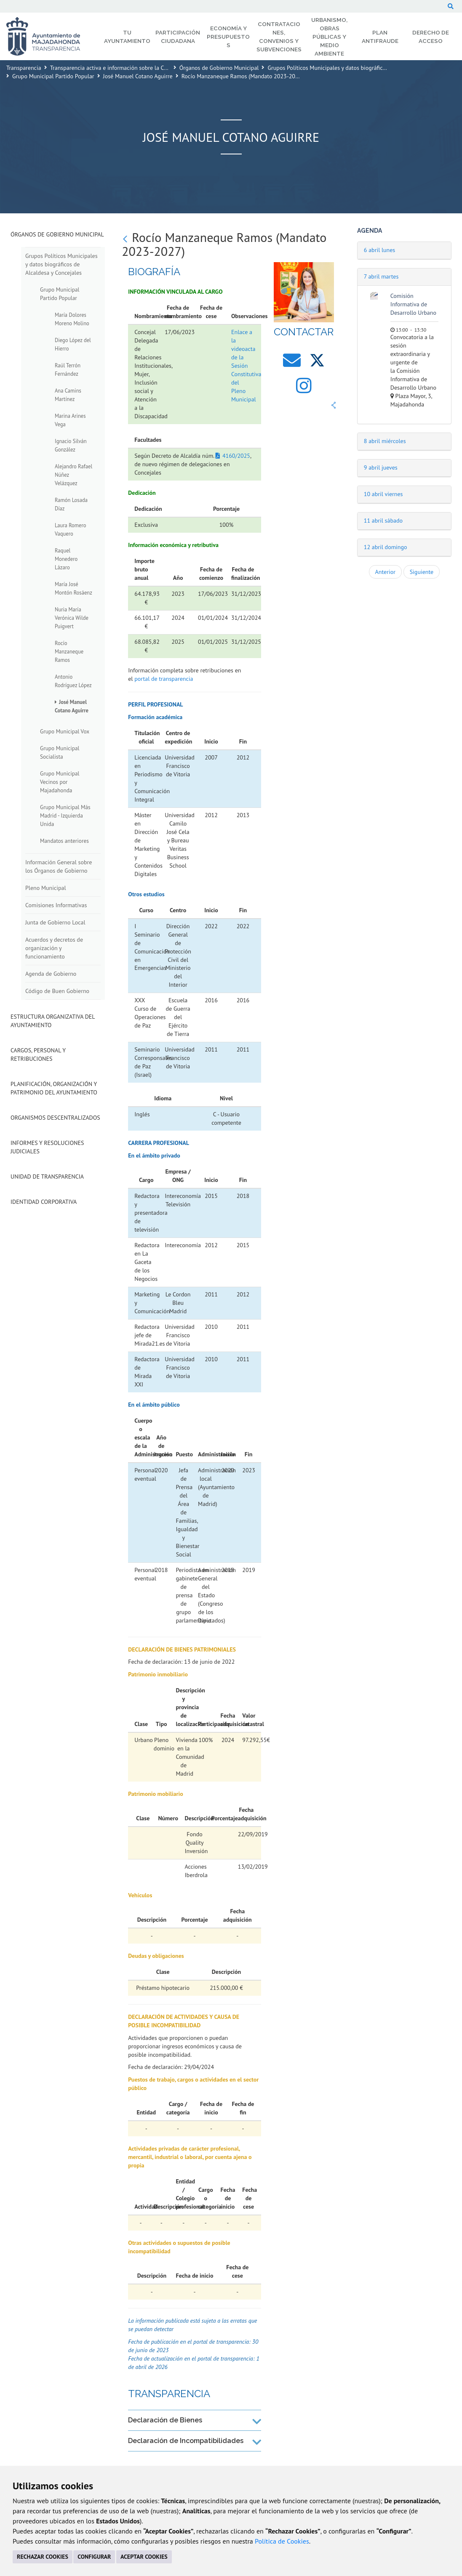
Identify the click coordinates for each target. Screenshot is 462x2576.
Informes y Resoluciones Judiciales (47, 1147)
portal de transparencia (163, 679)
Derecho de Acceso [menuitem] (430, 36)
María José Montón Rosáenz (73, 588)
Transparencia (23, 68)
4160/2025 (236, 455)
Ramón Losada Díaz (71, 504)
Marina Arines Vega (70, 420)
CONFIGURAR (94, 2556)
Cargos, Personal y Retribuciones (38, 1054)
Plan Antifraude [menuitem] (380, 36)
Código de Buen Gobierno (57, 991)
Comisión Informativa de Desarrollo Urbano (413, 304)
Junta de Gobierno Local (55, 922)
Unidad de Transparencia (47, 1176)
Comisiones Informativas (56, 905)
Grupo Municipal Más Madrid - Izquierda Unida (65, 815)
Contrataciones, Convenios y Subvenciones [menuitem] (279, 37)
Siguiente (421, 572)
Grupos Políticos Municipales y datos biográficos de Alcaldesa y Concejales (360, 68)
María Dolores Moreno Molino (72, 319)
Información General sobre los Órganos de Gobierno (58, 866)
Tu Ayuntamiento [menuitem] (127, 36)
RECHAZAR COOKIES (42, 2556)
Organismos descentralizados (55, 1117)
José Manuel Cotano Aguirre (138, 76)
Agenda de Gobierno (50, 973)
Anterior (385, 572)
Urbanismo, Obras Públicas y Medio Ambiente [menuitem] (329, 36)
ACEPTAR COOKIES (144, 2556)
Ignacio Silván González (71, 445)
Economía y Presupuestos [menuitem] (228, 36)
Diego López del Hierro (73, 344)
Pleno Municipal (45, 888)
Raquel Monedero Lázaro (66, 559)
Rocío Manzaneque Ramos (69, 651)
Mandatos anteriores (64, 841)
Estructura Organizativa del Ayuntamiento (53, 1021)
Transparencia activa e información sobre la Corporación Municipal (133, 68)
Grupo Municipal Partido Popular (53, 76)
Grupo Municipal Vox (64, 731)
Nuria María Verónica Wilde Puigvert (71, 617)
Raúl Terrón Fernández (67, 369)
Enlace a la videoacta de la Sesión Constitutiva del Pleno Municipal (246, 365)
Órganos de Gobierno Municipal (219, 68)
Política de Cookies (282, 2541)
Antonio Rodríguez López (73, 680)
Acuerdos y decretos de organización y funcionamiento (54, 948)
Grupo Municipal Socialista (59, 752)
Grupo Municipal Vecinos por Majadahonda (59, 782)
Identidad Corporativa (44, 1202)
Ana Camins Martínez (68, 394)
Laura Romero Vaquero (70, 529)
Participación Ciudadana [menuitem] (177, 36)
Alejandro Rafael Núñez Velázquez (73, 474)
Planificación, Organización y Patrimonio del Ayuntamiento (54, 1088)
